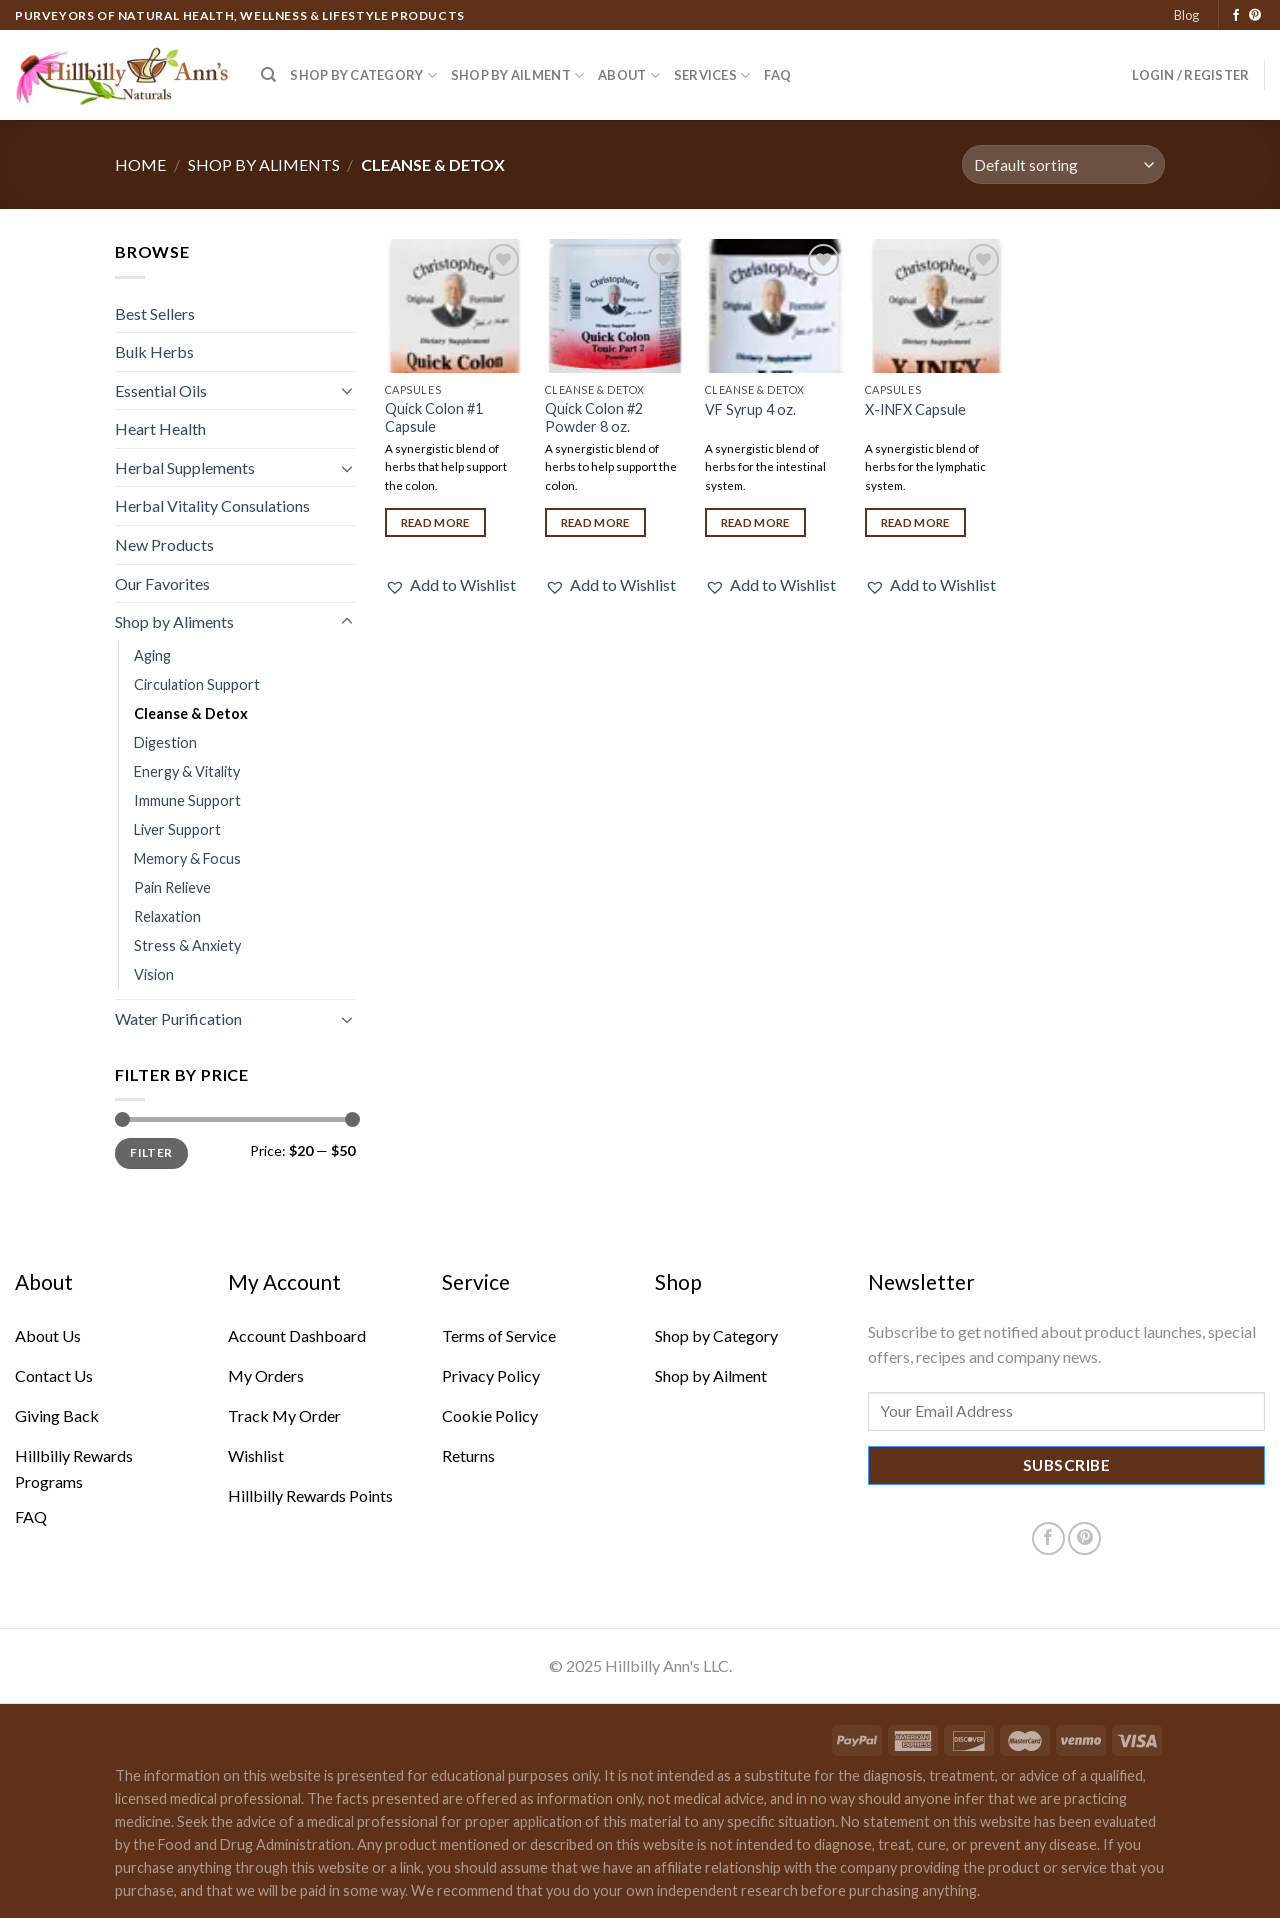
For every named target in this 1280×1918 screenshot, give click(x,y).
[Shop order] (1063, 164)
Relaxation (167, 916)
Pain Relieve (172, 887)
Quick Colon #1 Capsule (434, 418)
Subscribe (1066, 1465)
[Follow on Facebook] (1236, 16)
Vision (154, 974)
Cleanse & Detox (191, 713)
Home (140, 164)
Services (712, 75)
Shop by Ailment (517, 75)
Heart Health (160, 428)
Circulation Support (197, 684)
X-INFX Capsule (915, 409)
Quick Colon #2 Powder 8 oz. (594, 418)
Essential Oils (161, 390)
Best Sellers (155, 313)
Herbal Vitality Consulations (212, 505)
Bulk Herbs (154, 351)
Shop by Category (363, 75)
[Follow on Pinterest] (1255, 16)
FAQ (777, 75)
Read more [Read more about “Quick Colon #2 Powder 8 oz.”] (595, 522)
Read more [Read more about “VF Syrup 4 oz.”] (755, 522)
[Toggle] (347, 390)
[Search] (268, 75)
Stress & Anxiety (187, 945)
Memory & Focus (187, 858)
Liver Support (177, 829)
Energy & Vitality (187, 771)
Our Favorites (162, 583)
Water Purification (178, 1018)
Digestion (165, 742)
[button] (450, 585)
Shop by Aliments (264, 164)
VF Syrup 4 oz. (750, 409)
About (629, 75)
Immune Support (187, 800)
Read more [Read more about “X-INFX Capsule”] (915, 522)
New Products (164, 544)
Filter (151, 1152)
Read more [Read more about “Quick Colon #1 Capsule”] (435, 522)
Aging (152, 655)
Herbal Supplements (185, 467)
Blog (1186, 15)
